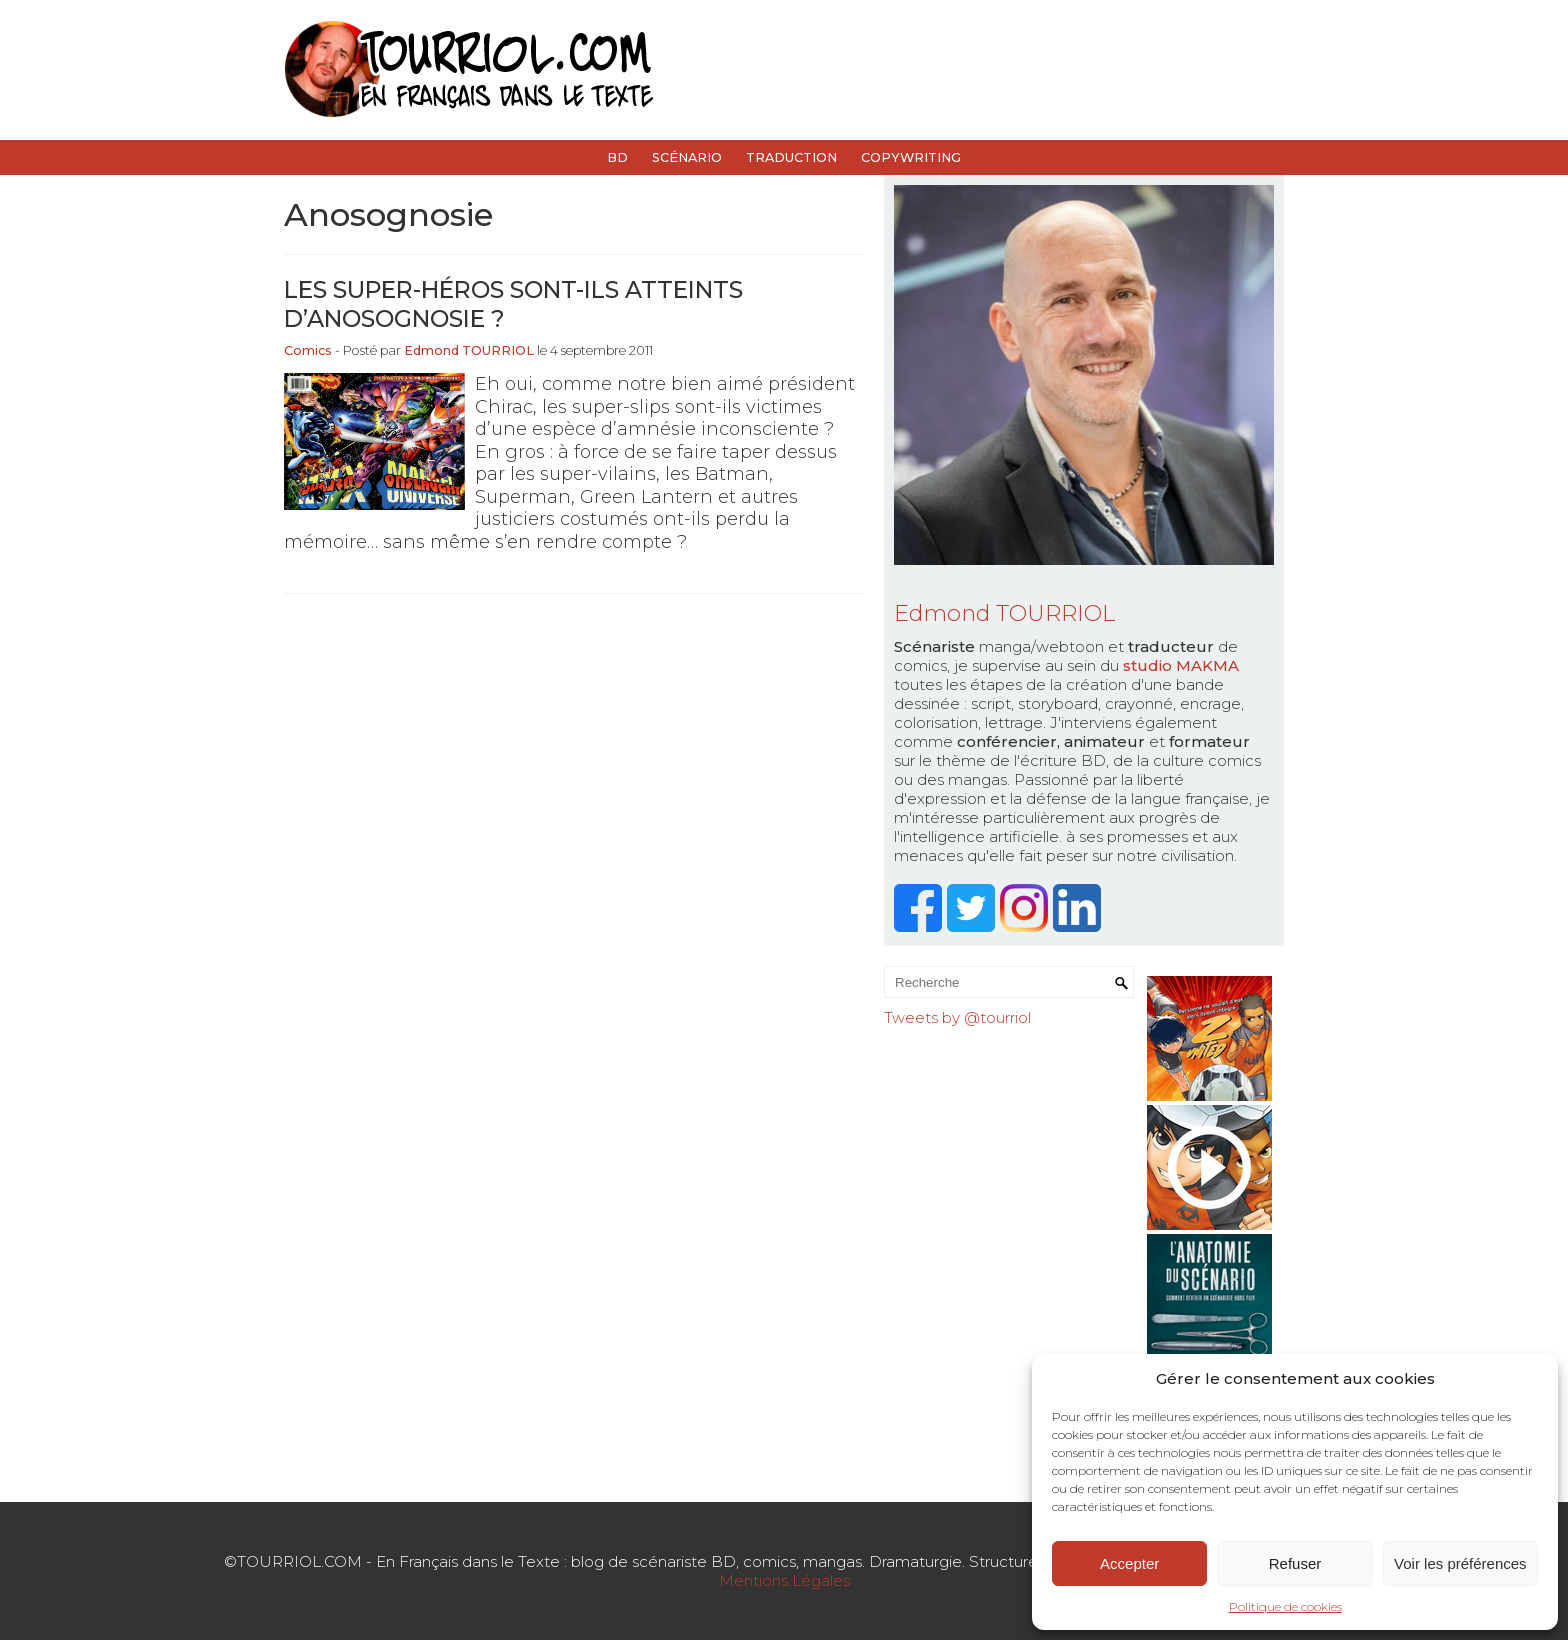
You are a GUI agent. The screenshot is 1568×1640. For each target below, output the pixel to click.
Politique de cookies (1285, 1606)
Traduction (791, 157)
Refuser (1295, 1563)
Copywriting (911, 157)
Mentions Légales (784, 1580)
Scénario (687, 157)
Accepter (1129, 1563)
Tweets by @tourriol (957, 1017)
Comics (308, 350)
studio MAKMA (1181, 665)
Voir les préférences (1460, 1563)
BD (617, 157)
